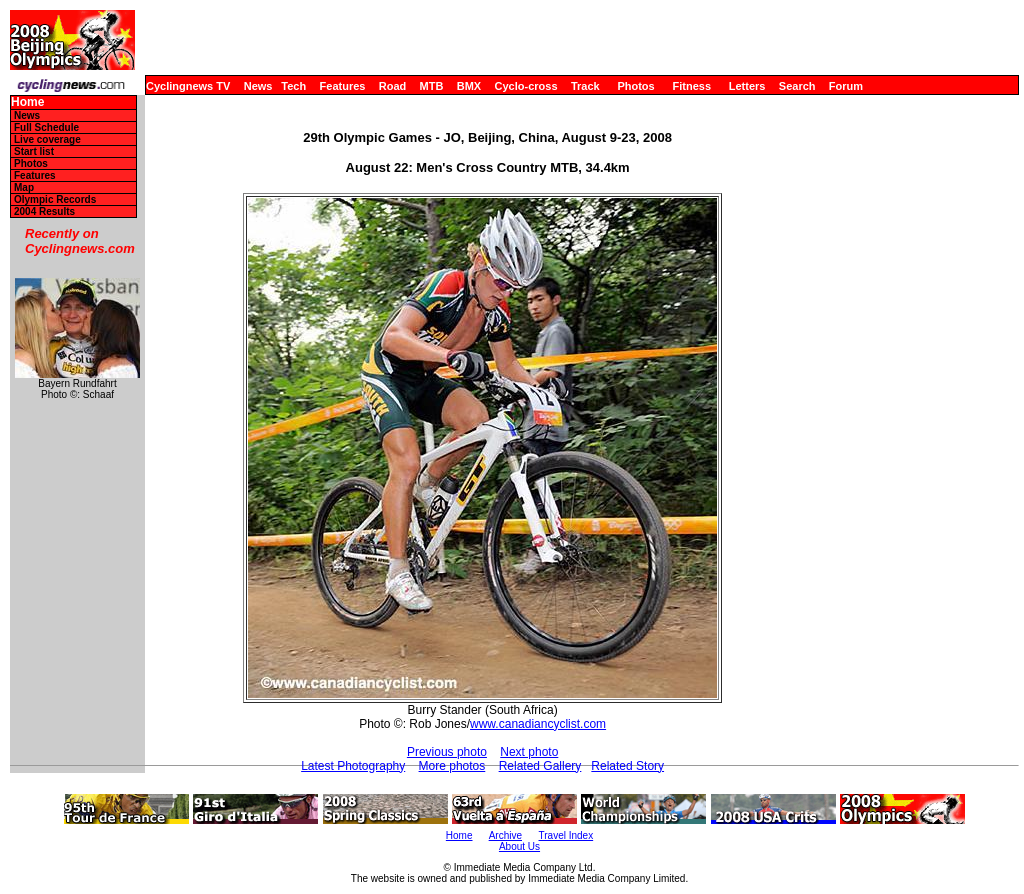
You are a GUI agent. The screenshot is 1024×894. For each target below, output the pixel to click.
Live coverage (47, 139)
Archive (505, 835)
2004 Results (44, 211)
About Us (519, 846)
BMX (469, 86)
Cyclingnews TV (188, 86)
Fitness (691, 86)
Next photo (529, 752)
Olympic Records (55, 199)
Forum (846, 86)
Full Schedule (46, 127)
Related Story (627, 766)
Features (343, 86)
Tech (293, 86)
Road (393, 86)
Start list (34, 151)
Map (24, 187)
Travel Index (566, 835)
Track (585, 86)
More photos (452, 766)
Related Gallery (540, 766)
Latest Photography (353, 766)
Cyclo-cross (526, 86)
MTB (432, 86)
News (258, 86)
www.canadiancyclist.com (538, 724)
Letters (747, 86)
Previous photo (447, 752)
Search (797, 86)
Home (27, 102)
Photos (635, 86)
